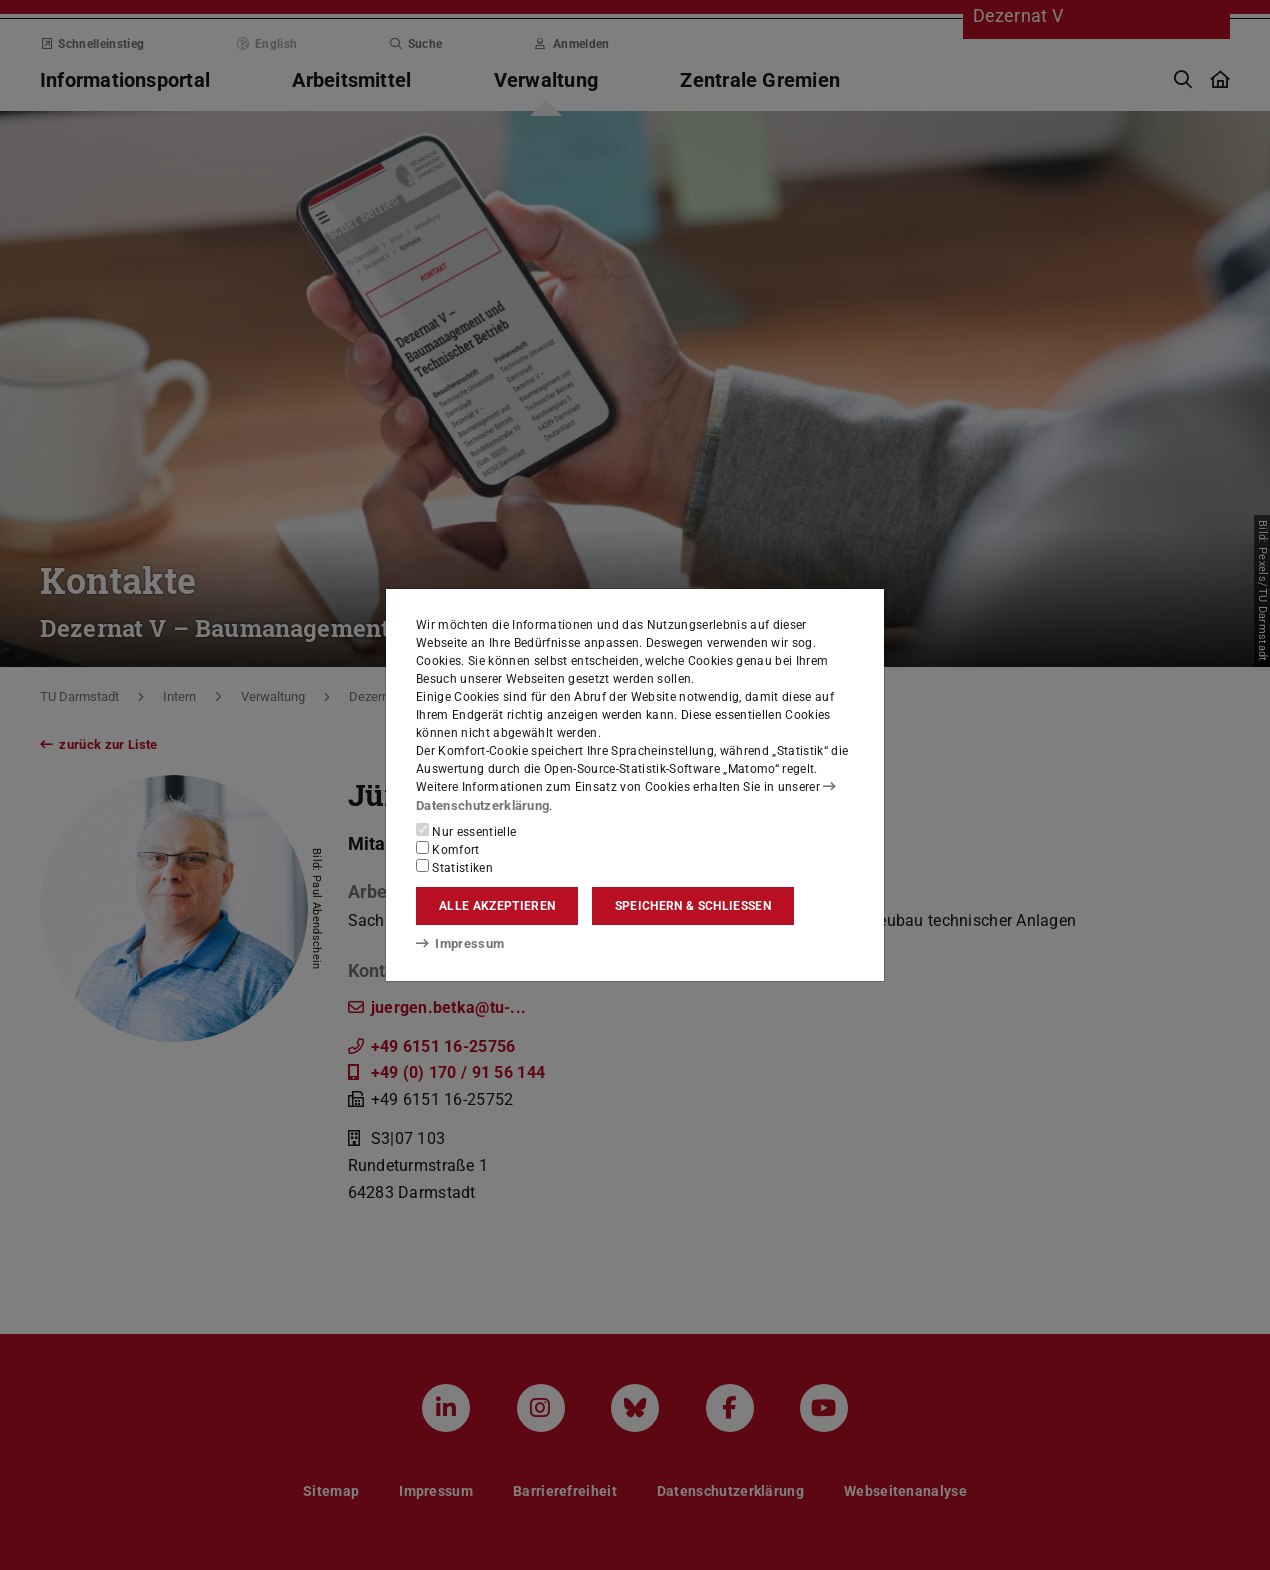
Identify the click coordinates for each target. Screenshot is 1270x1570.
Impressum (456, 943)
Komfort (448, 849)
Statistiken (454, 867)
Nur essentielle (466, 831)
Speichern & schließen (693, 906)
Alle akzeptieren (497, 906)
